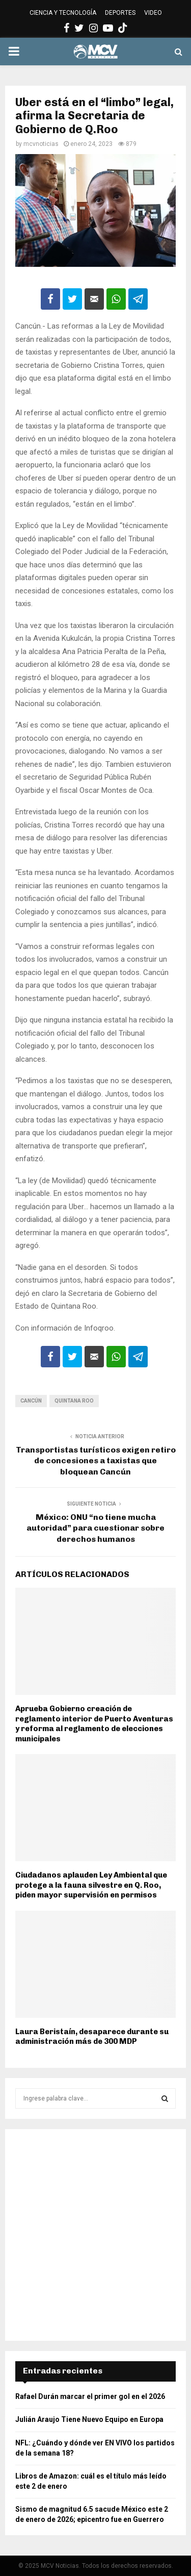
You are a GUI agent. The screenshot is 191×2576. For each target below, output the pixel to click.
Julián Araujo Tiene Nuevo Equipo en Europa (89, 2419)
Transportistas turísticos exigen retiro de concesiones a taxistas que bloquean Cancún (96, 1461)
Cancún (31, 1401)
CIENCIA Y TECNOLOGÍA (63, 12)
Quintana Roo (74, 1401)
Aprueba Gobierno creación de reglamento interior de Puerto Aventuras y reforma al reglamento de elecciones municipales (94, 1723)
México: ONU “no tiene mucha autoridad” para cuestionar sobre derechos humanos (95, 1528)
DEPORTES (120, 12)
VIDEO (153, 12)
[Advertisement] (95, 2235)
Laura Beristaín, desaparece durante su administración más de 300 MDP (92, 2036)
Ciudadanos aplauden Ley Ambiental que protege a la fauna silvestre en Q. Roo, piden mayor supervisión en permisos (91, 1884)
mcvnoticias (41, 143)
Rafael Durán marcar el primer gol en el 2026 (90, 2396)
